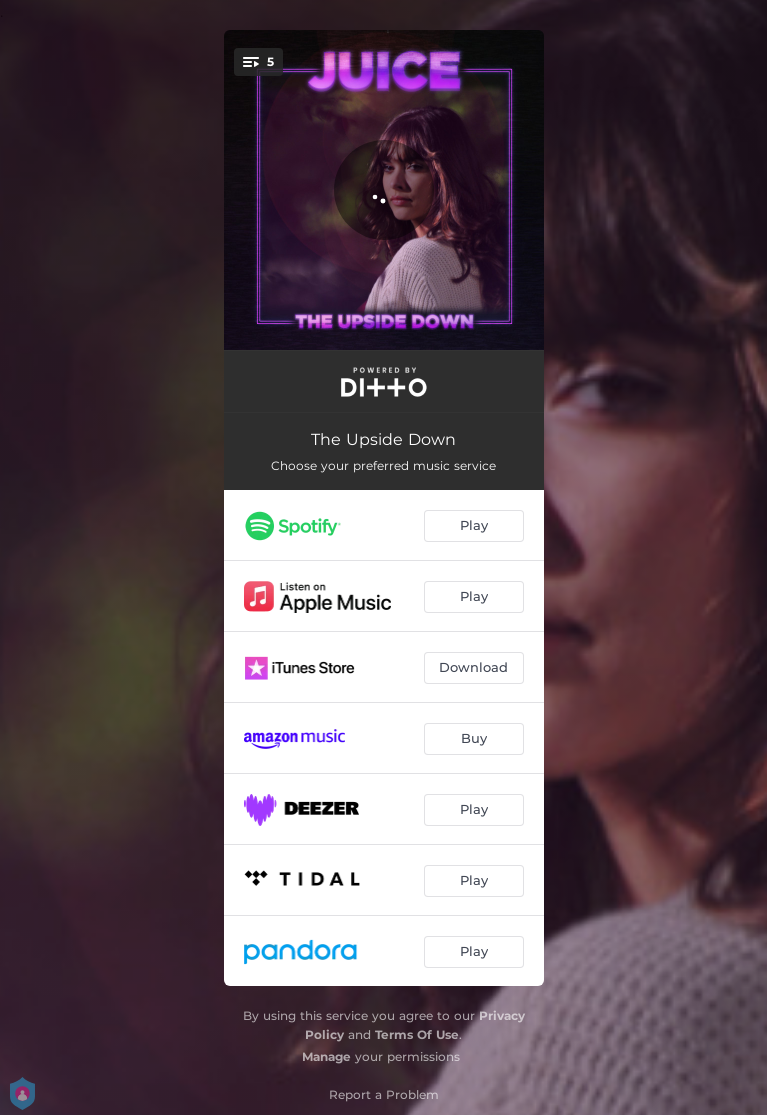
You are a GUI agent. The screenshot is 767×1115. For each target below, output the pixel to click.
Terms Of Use (417, 1034)
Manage (326, 1056)
